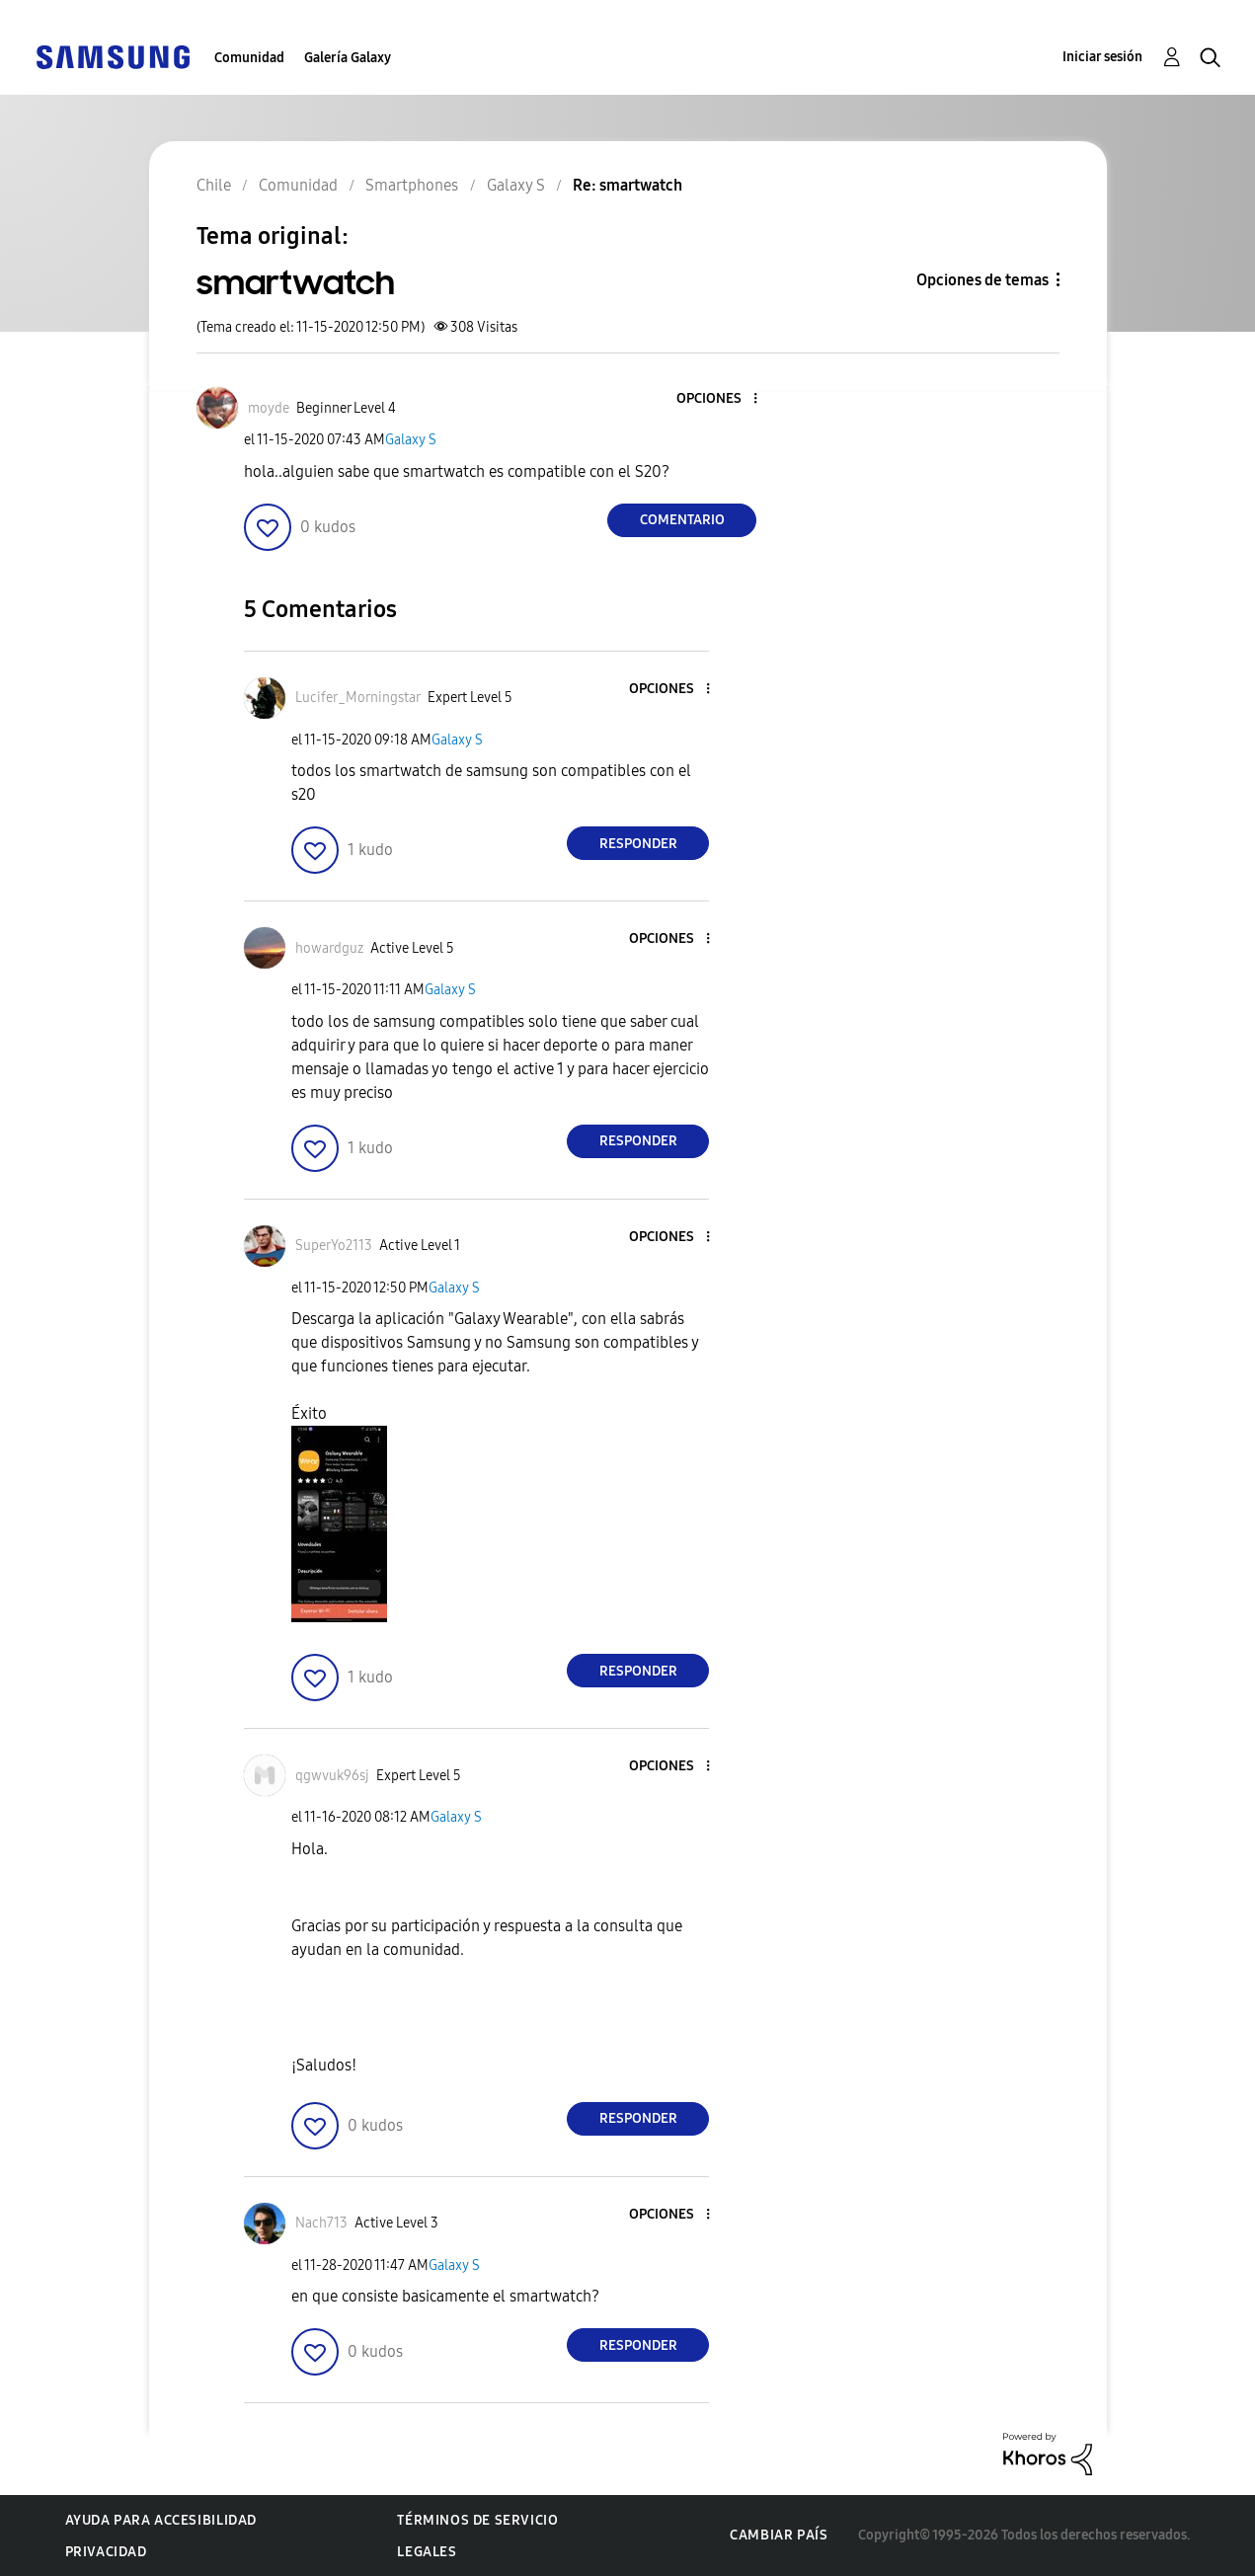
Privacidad (106, 2551)
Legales (426, 2551)
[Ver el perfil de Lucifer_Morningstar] (358, 697)
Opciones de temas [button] (982, 280)
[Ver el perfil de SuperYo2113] (333, 1245)
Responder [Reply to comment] (638, 843)
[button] (722, 399)
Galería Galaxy (347, 57)
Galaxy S (410, 439)
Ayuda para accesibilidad (161, 2520)
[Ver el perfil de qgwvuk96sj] (332, 1775)
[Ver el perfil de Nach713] (321, 2223)
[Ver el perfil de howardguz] (329, 948)
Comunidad (249, 57)
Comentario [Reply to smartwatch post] (682, 519)
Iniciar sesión (1102, 56)
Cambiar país (778, 2535)
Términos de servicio (477, 2520)
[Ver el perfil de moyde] (268, 408)
